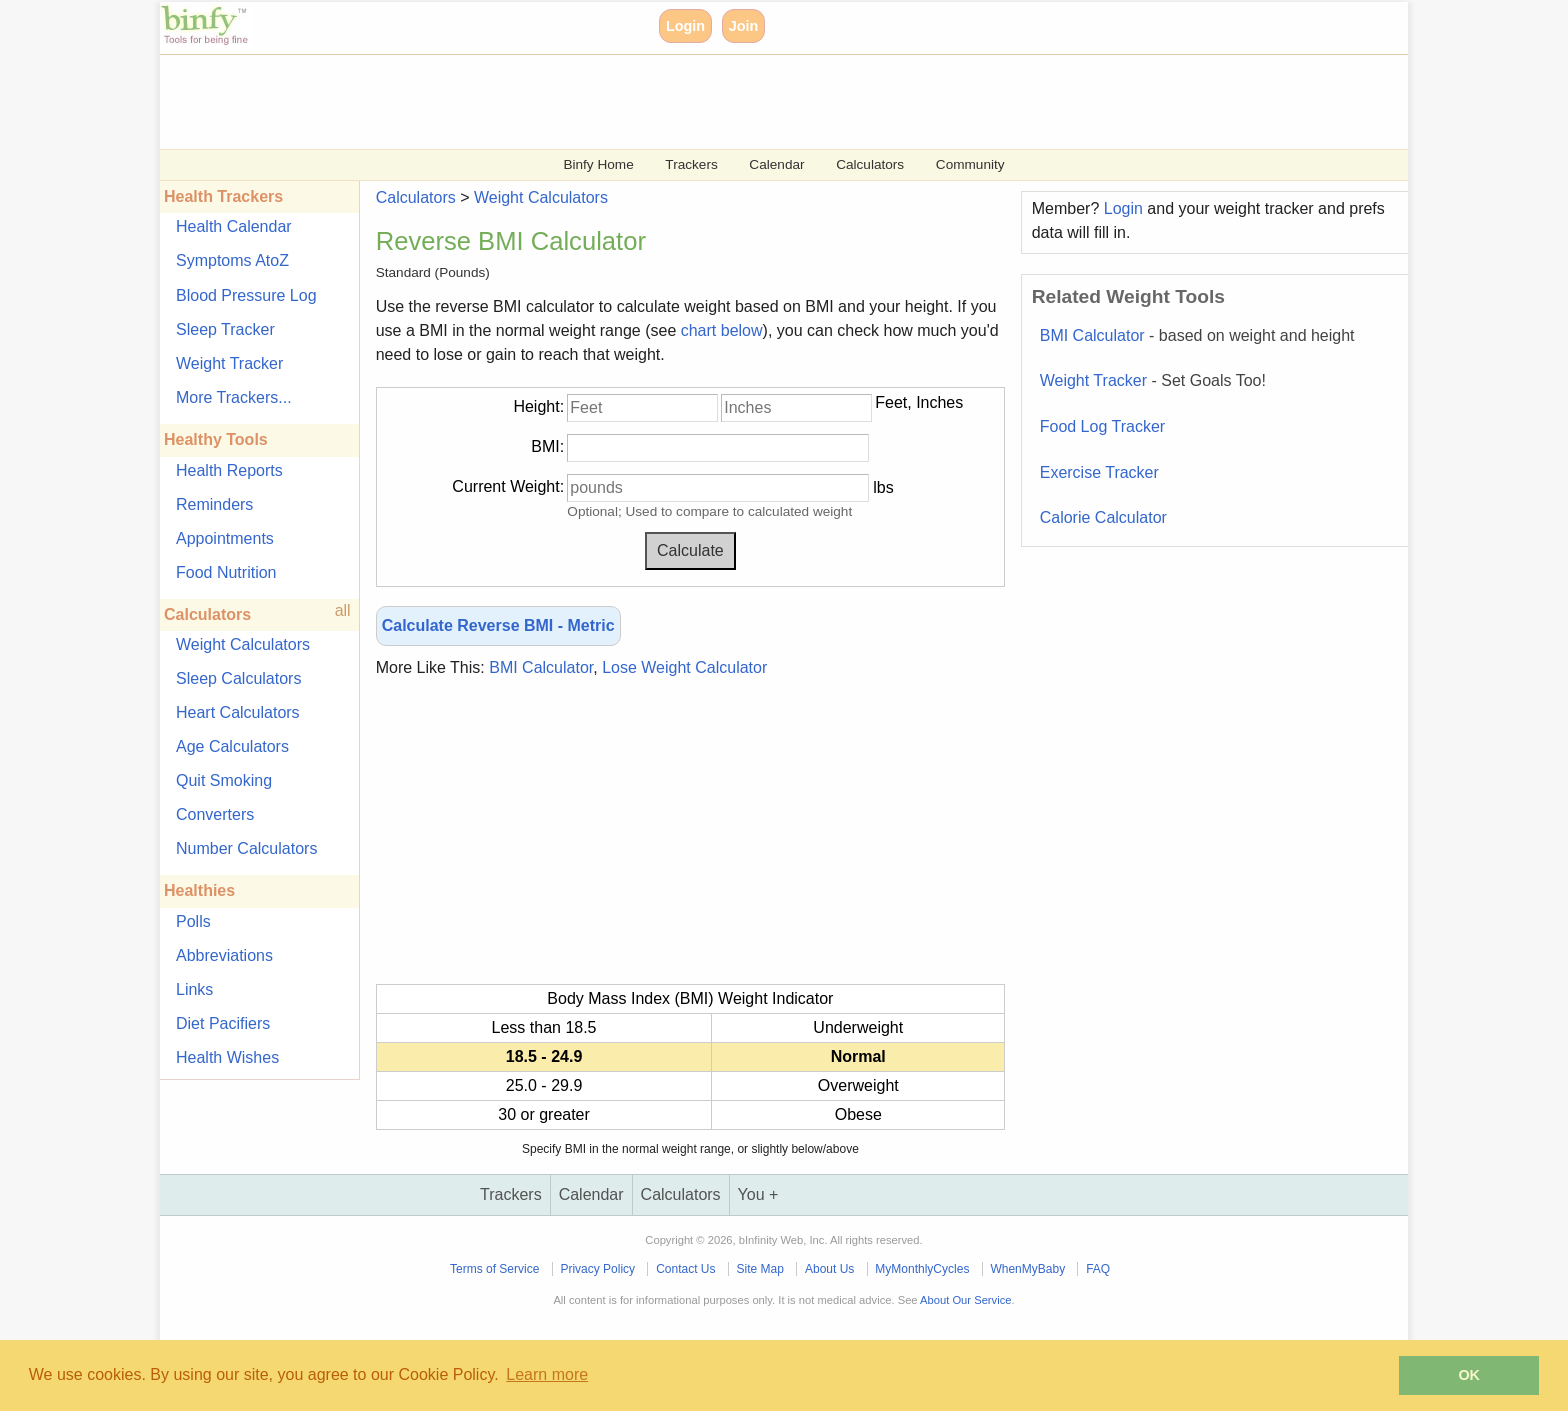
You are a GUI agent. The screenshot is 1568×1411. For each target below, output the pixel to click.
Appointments (225, 538)
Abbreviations (224, 955)
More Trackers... (234, 397)
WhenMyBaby (1027, 1269)
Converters (215, 814)
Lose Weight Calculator (684, 667)
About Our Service (965, 1300)
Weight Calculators (243, 644)
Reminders (214, 504)
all (343, 610)
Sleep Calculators (238, 678)
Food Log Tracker (1102, 426)
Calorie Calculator (1103, 517)
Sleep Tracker (225, 329)
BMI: (547, 446)
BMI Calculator (541, 667)
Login (685, 26)
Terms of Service (494, 1269)
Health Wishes (227, 1057)
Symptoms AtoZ (232, 260)
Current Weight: (508, 486)
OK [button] (1469, 1375)
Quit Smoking (224, 780)
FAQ (1098, 1269)
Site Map (760, 1269)
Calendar (776, 164)
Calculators (870, 164)
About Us (829, 1269)
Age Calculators (232, 746)
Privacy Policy (597, 1269)
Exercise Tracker (1099, 472)
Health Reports (229, 470)
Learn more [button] (547, 1374)
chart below (722, 330)
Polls (193, 921)
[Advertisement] (760, 100)
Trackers (691, 164)
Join (744, 26)
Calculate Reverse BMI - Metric (498, 625)
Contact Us (685, 1269)
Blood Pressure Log (246, 295)
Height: (538, 406)
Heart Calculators (238, 712)
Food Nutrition (226, 572)
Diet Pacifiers (223, 1023)
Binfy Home (598, 164)
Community (970, 164)
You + (758, 1194)
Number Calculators (246, 848)
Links (194, 989)
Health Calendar (234, 226)
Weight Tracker (229, 363)
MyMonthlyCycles (922, 1269)
